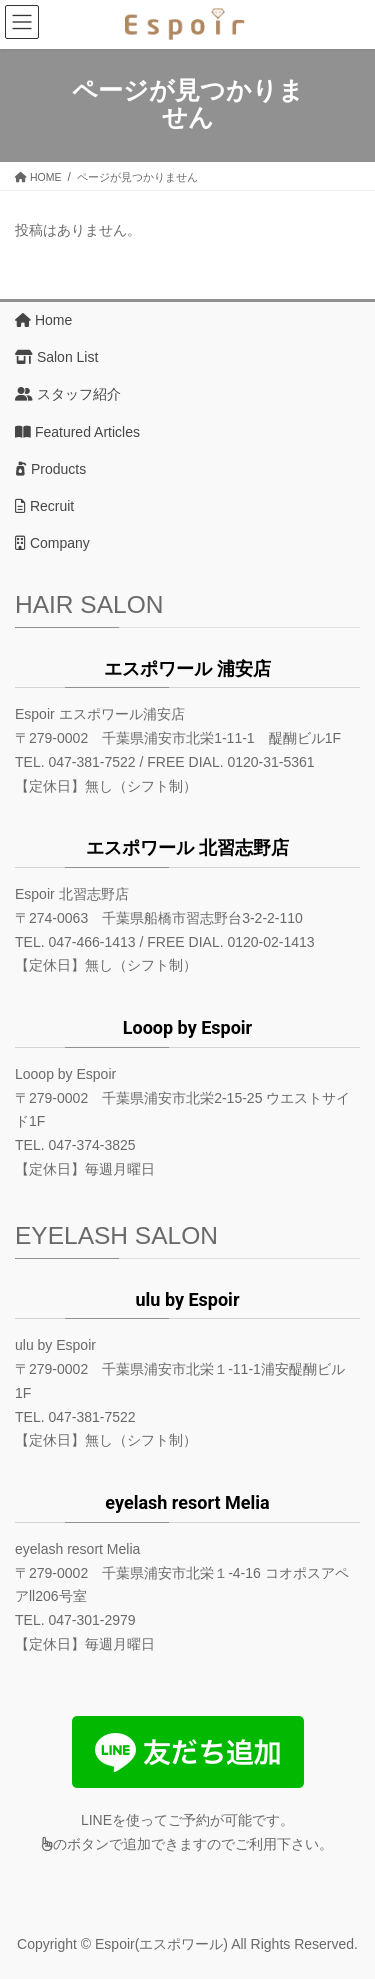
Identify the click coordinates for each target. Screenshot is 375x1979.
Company (52, 543)
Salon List (56, 357)
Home (43, 320)
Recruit (44, 506)
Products (50, 469)
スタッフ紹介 (68, 394)
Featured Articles (77, 432)
